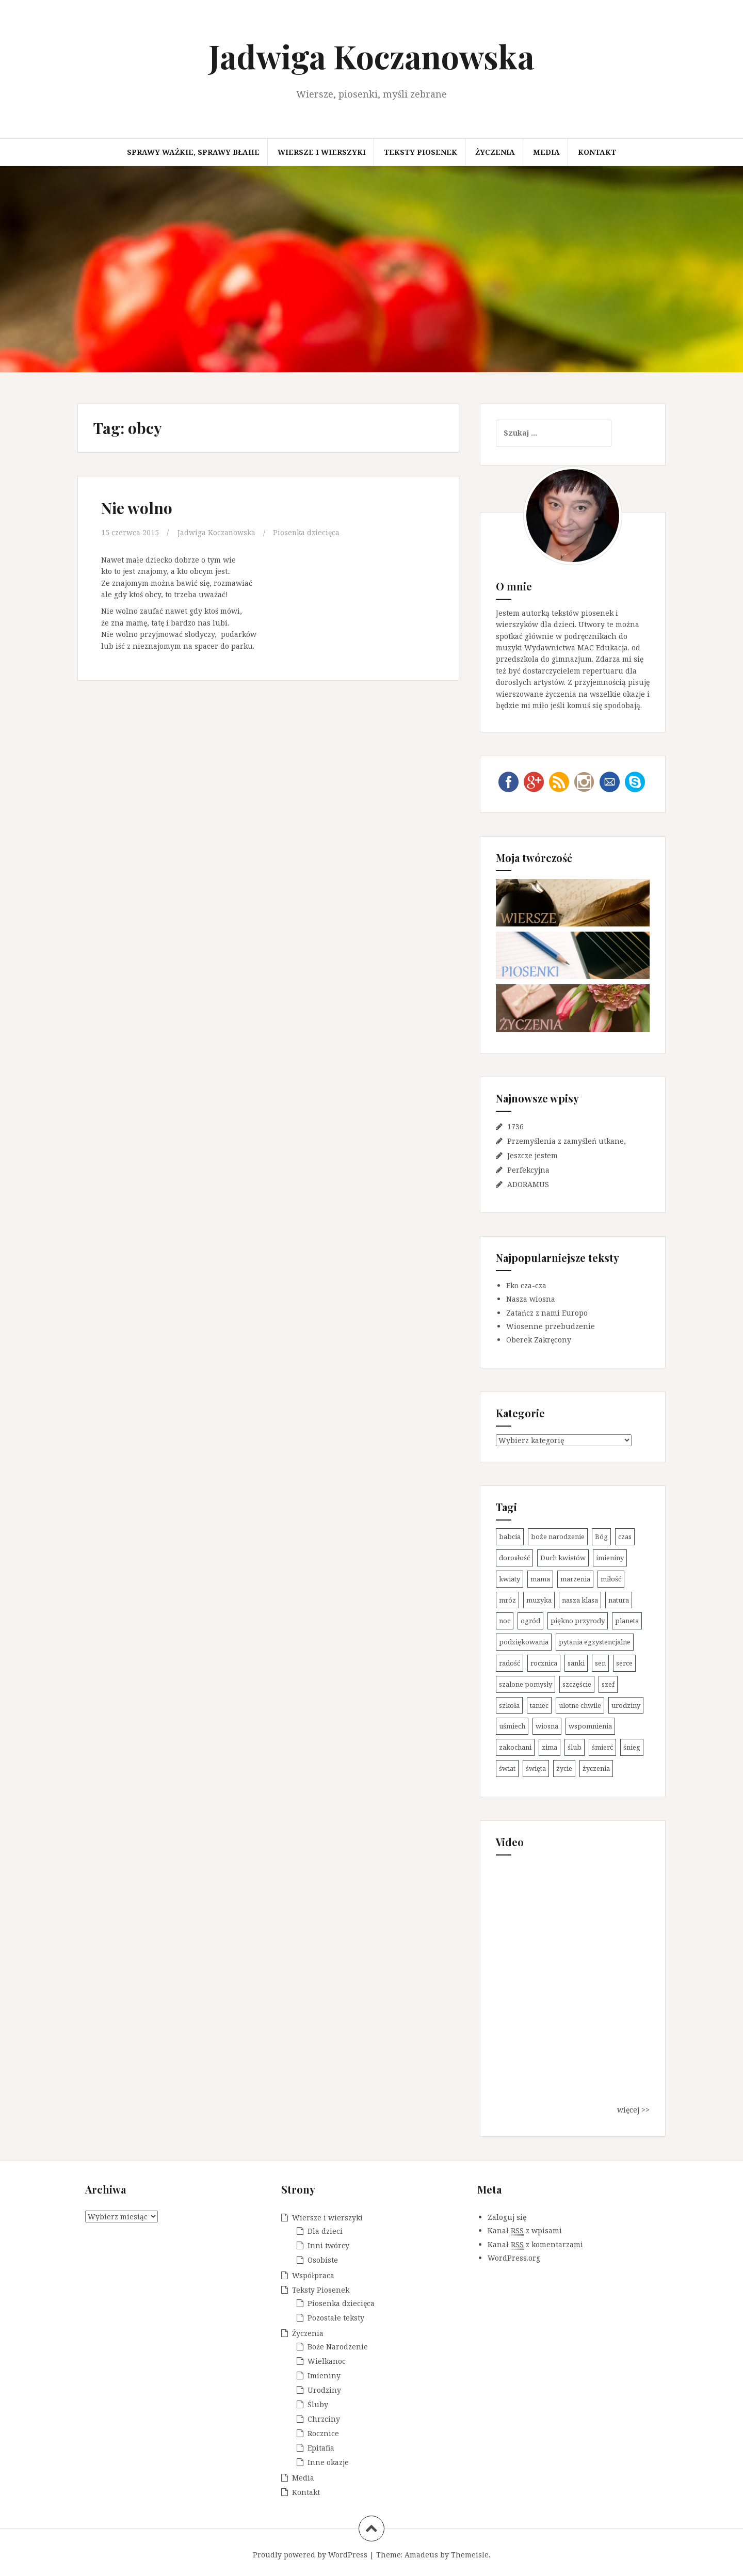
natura (618, 1600)
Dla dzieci (325, 2231)
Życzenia (495, 152)
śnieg (631, 1747)
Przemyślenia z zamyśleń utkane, (566, 1141)
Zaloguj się (507, 2217)
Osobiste (323, 2260)
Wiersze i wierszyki (322, 152)
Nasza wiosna (530, 1299)
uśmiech (512, 1726)
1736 (515, 1126)
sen (600, 1663)
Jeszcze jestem (532, 1155)
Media (546, 152)
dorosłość (514, 1557)
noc (504, 1620)
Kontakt (597, 152)
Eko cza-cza (526, 1285)
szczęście (576, 1684)
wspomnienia (590, 1726)
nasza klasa (580, 1600)
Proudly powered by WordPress (310, 2554)
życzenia (596, 1768)
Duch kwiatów (563, 1557)
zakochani (515, 1747)
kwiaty (509, 1578)
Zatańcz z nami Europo (547, 1313)
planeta (627, 1620)
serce (624, 1663)
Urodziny (324, 2390)
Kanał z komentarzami (535, 2244)
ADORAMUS (528, 1184)
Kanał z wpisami (525, 2231)
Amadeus (421, 2554)
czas (625, 1536)
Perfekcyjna (528, 1170)
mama (540, 1578)
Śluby (318, 2404)
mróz (507, 1600)
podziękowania (523, 1641)
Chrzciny (324, 2419)
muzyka (539, 1600)
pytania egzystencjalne (595, 1641)
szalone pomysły (525, 1684)
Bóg (601, 1536)
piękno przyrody (578, 1620)
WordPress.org (514, 2258)
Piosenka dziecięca (307, 532)
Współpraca (313, 2275)
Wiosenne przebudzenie (550, 1326)
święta (536, 1768)
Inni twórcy (328, 2245)
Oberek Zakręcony (538, 1340)
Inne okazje (328, 2462)
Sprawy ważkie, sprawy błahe (193, 152)
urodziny (625, 1705)
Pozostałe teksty (336, 2318)
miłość (611, 1578)
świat (507, 1768)
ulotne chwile (580, 1705)
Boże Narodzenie (338, 2346)
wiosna (547, 1726)
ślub (575, 1747)
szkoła (509, 1705)
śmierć (602, 1747)
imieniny (610, 1557)
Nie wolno (136, 508)
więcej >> (633, 2110)
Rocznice (323, 2433)
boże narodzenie (558, 1536)
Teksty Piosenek (420, 152)
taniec (539, 1705)
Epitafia (321, 2448)
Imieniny (324, 2375)
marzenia (575, 1578)
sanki (576, 1663)
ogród (530, 1620)
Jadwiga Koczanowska (371, 56)
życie (564, 1768)
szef (608, 1684)
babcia (510, 1536)
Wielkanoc (327, 2361)
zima (549, 1747)
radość (509, 1663)
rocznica (543, 1663)
